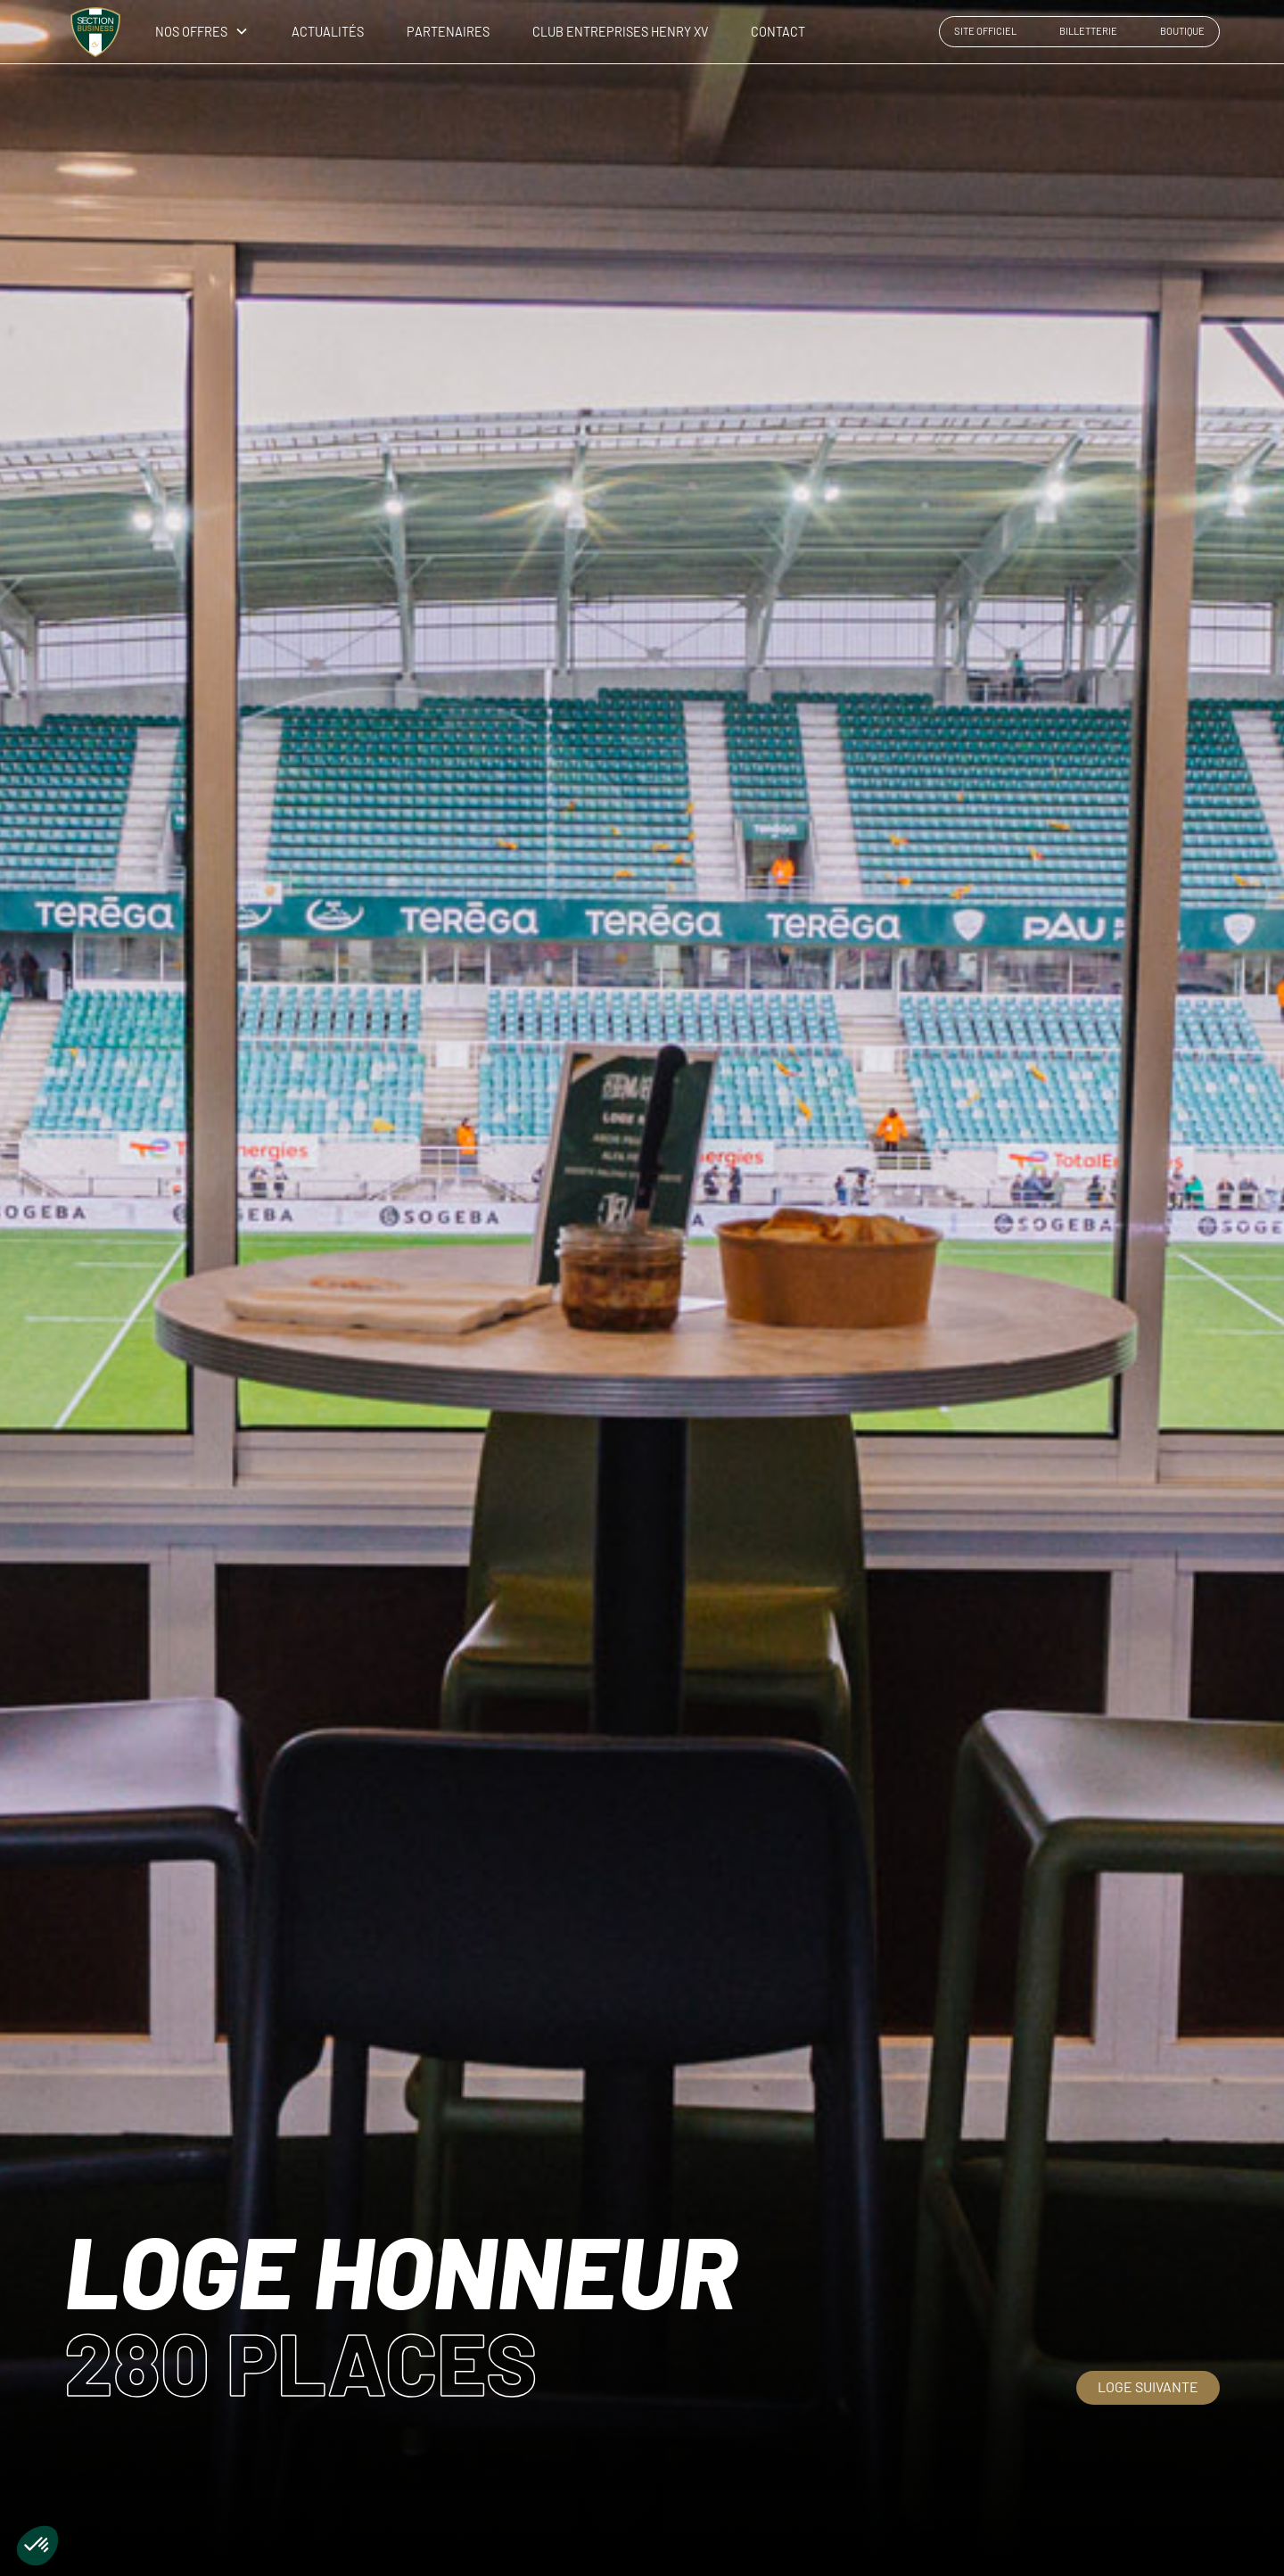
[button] (195, 32)
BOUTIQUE (1182, 31)
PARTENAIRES (448, 31)
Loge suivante (1148, 2386)
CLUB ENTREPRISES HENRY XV (620, 31)
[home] (95, 32)
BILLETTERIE (1088, 31)
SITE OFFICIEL (985, 31)
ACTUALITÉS (328, 31)
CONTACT (778, 31)
